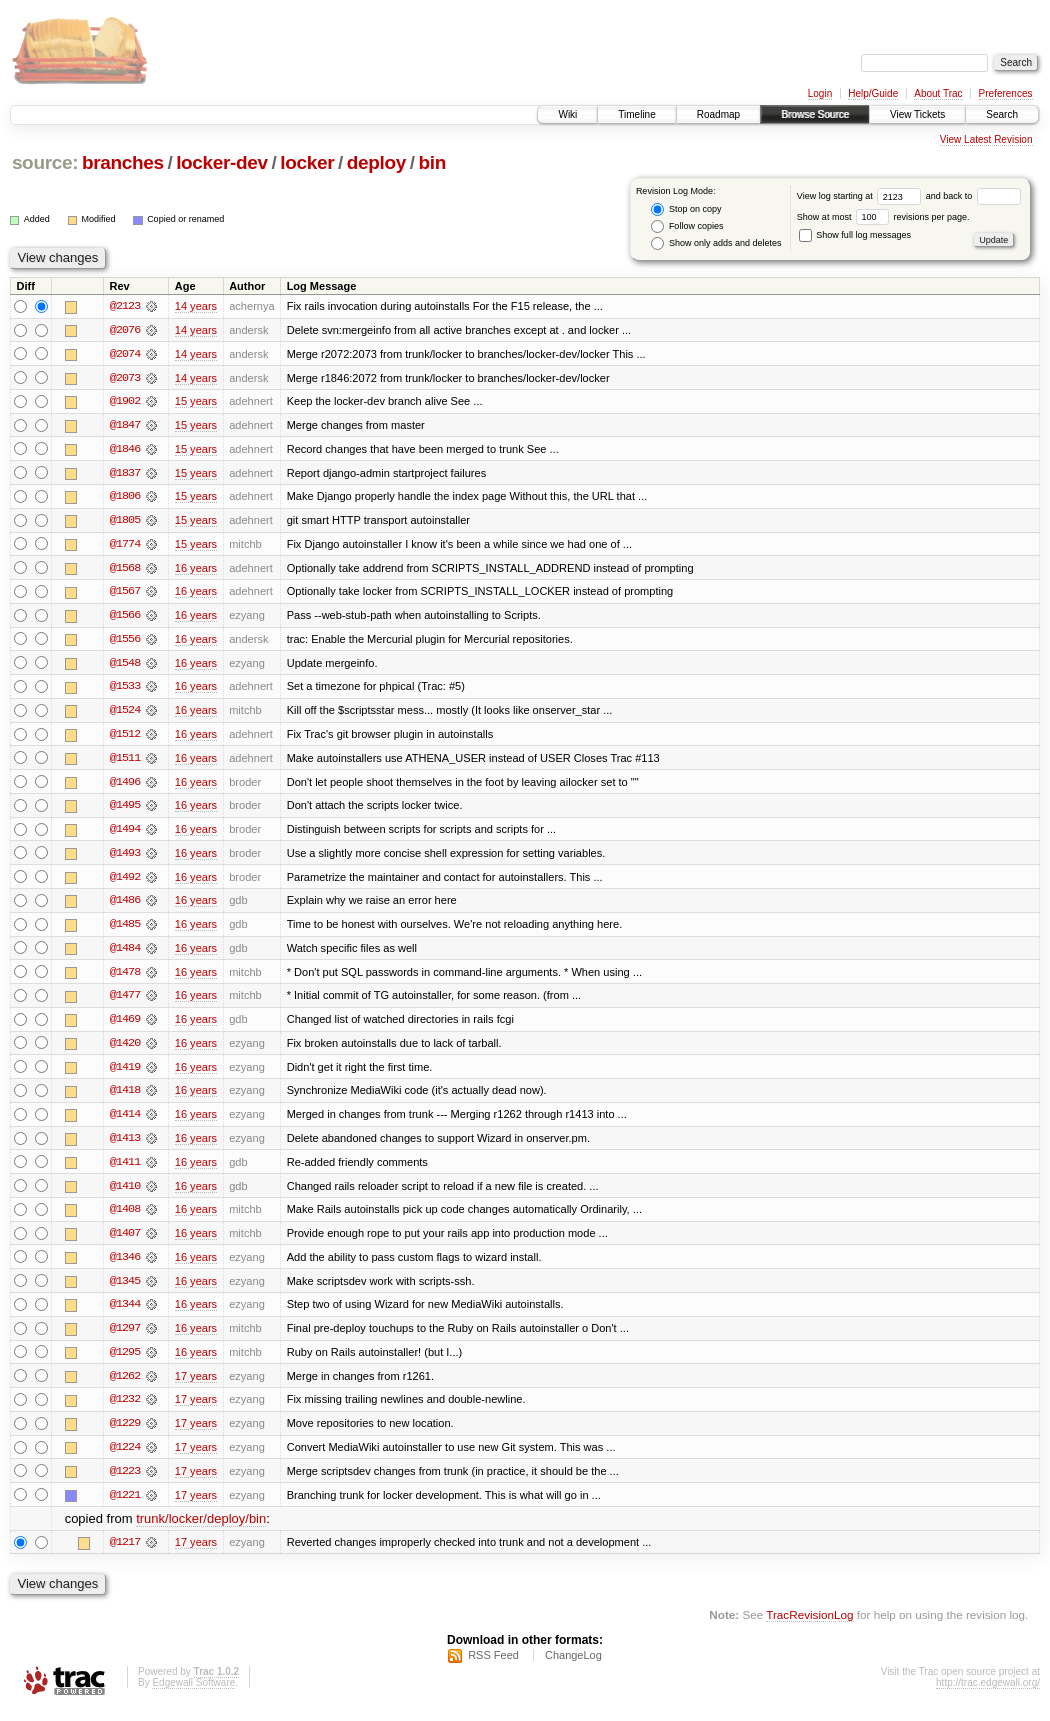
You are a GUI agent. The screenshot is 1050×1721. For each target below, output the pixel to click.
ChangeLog (573, 1667)
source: (45, 162)
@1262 (125, 1386)
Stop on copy (686, 209)
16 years (196, 570)
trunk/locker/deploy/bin (201, 1530)
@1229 (125, 1434)
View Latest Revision (986, 139)
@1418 (125, 1098)
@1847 (125, 426)
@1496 (125, 786)
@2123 (125, 306)
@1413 (125, 1146)
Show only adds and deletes (716, 243)
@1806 (125, 498)
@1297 (125, 1338)
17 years (196, 1386)
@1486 (125, 906)
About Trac (938, 93)
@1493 (125, 858)
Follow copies (687, 226)
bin (431, 162)
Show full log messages (855, 235)
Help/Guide (873, 93)
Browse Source (815, 114)
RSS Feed (493, 1667)
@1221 (125, 1506)
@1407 (125, 1242)
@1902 (125, 402)
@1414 (125, 1122)
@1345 (125, 1290)
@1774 (125, 546)
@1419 (125, 1074)
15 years (196, 402)
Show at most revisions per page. (883, 217)
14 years (196, 306)
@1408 (125, 1218)
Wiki (567, 114)
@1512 (125, 738)
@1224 (125, 1458)
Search (1002, 114)
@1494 (125, 834)
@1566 (125, 618)
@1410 (125, 1194)
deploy (376, 162)
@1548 (125, 666)
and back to (973, 196)
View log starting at (861, 196)
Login (820, 93)
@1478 (125, 978)
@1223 (125, 1482)
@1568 (125, 570)
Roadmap (718, 114)
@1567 (125, 594)
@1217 (125, 1554)
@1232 (125, 1410)
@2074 (125, 354)
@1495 (125, 810)
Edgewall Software (193, 1694)
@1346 (125, 1266)
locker (307, 162)
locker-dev (222, 162)
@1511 (125, 762)
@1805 (125, 522)
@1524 (125, 714)
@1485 (125, 930)
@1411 (125, 1170)
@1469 (125, 1026)
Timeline (636, 114)
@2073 (125, 378)
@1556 (125, 642)
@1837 (125, 474)
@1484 (125, 954)
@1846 (125, 450)
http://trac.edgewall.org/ (988, 1694)
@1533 (125, 690)
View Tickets (917, 114)
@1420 (125, 1050)
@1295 (125, 1362)
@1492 (125, 882)
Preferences (1006, 93)
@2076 (125, 330)
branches (123, 162)
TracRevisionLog (809, 1626)
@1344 (125, 1314)
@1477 (125, 1002)
